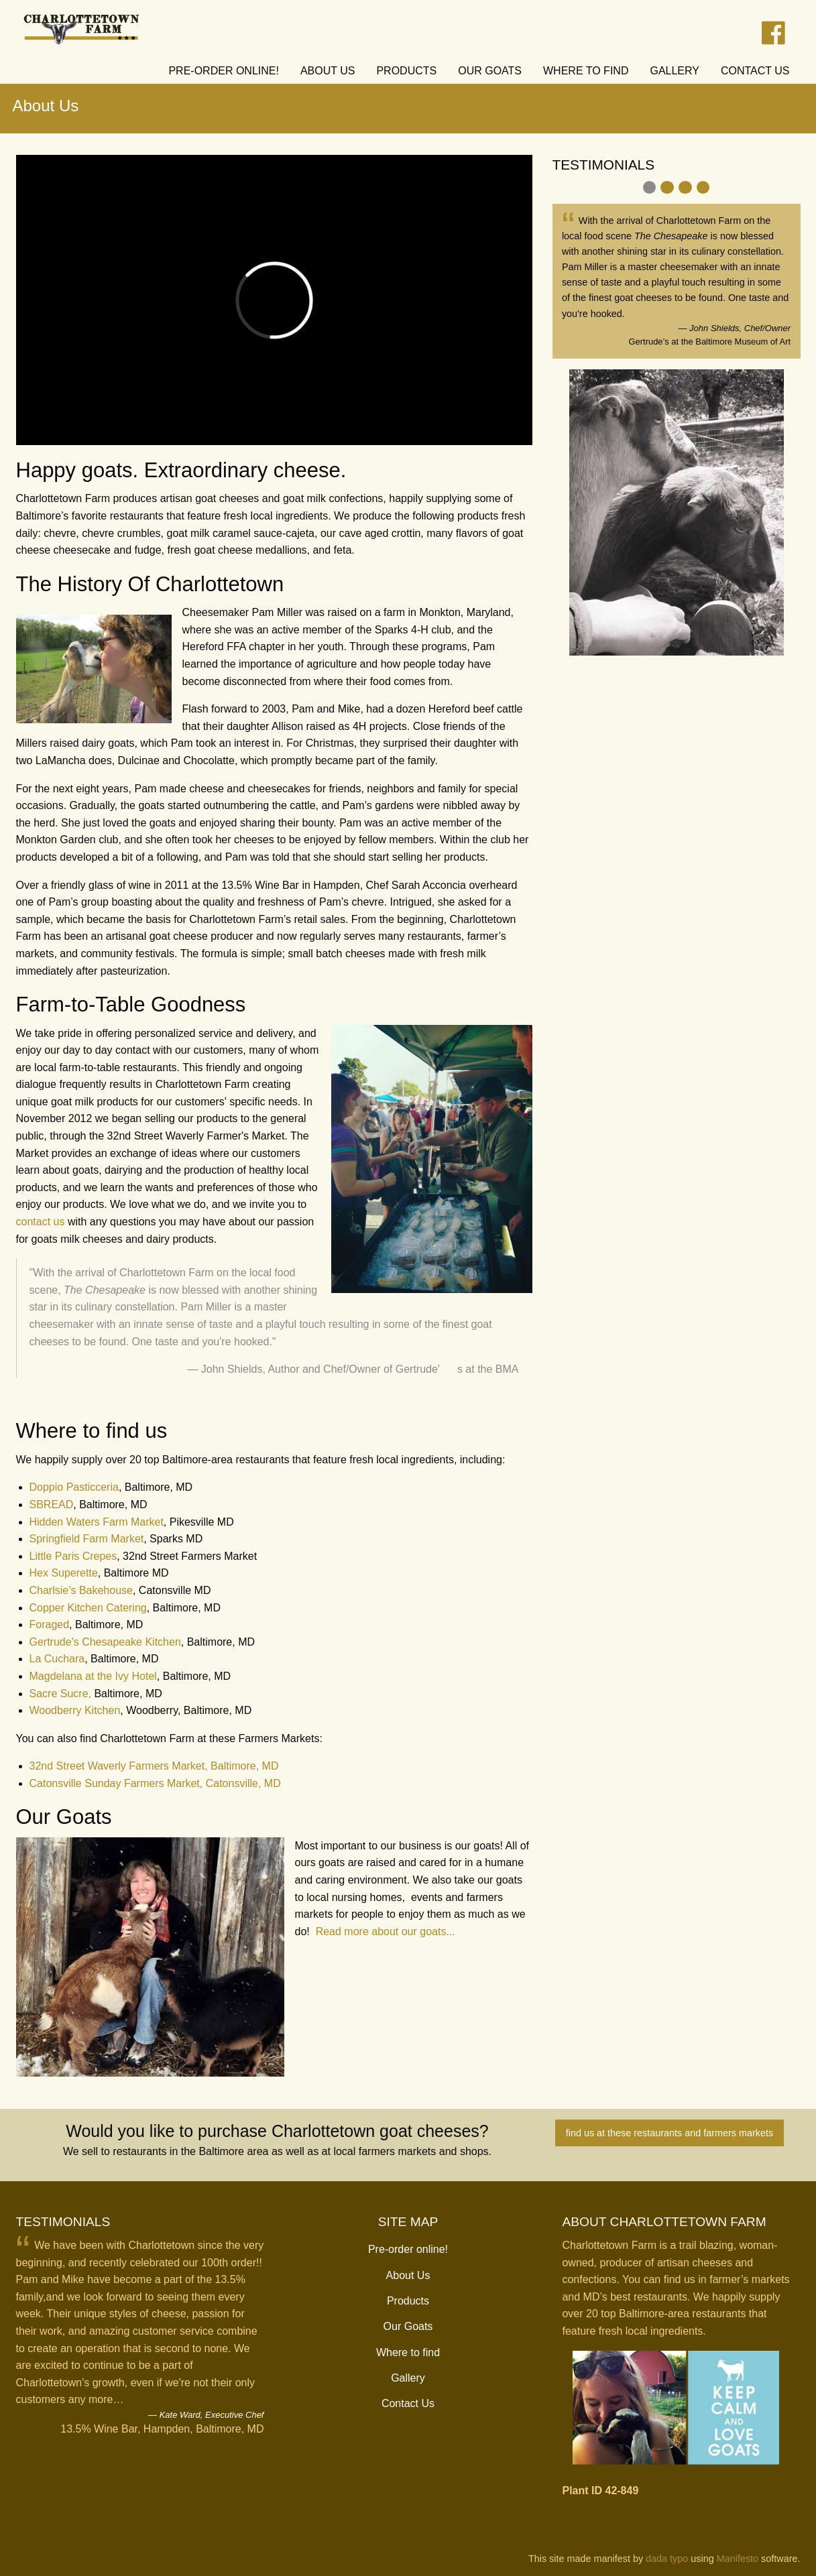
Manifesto (737, 2558)
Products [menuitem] (406, 70)
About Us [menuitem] (327, 70)
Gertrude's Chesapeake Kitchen (105, 1642)
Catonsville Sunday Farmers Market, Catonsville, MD (155, 1783)
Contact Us (408, 2403)
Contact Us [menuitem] (755, 70)
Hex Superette (64, 1573)
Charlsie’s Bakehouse (81, 1590)
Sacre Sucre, (60, 1693)
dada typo (667, 2558)
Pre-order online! (408, 2249)
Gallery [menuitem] (674, 70)
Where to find (408, 2352)
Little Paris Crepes (73, 1556)
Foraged (50, 1624)
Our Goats (408, 2326)
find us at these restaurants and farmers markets (670, 2133)
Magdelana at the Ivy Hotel (93, 1676)
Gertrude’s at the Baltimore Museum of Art (709, 341)
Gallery (408, 2378)
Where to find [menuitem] (585, 70)
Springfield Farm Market (87, 1538)
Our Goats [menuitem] (490, 70)
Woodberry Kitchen (75, 1710)
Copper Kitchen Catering (88, 1607)
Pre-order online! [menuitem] (223, 70)
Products (408, 2301)
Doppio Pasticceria (74, 1487)
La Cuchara (57, 1658)
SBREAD (52, 1504)
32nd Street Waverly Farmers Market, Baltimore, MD (154, 1766)
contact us (40, 1221)
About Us (408, 2275)
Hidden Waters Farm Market (97, 1522)
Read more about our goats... (385, 1931)
